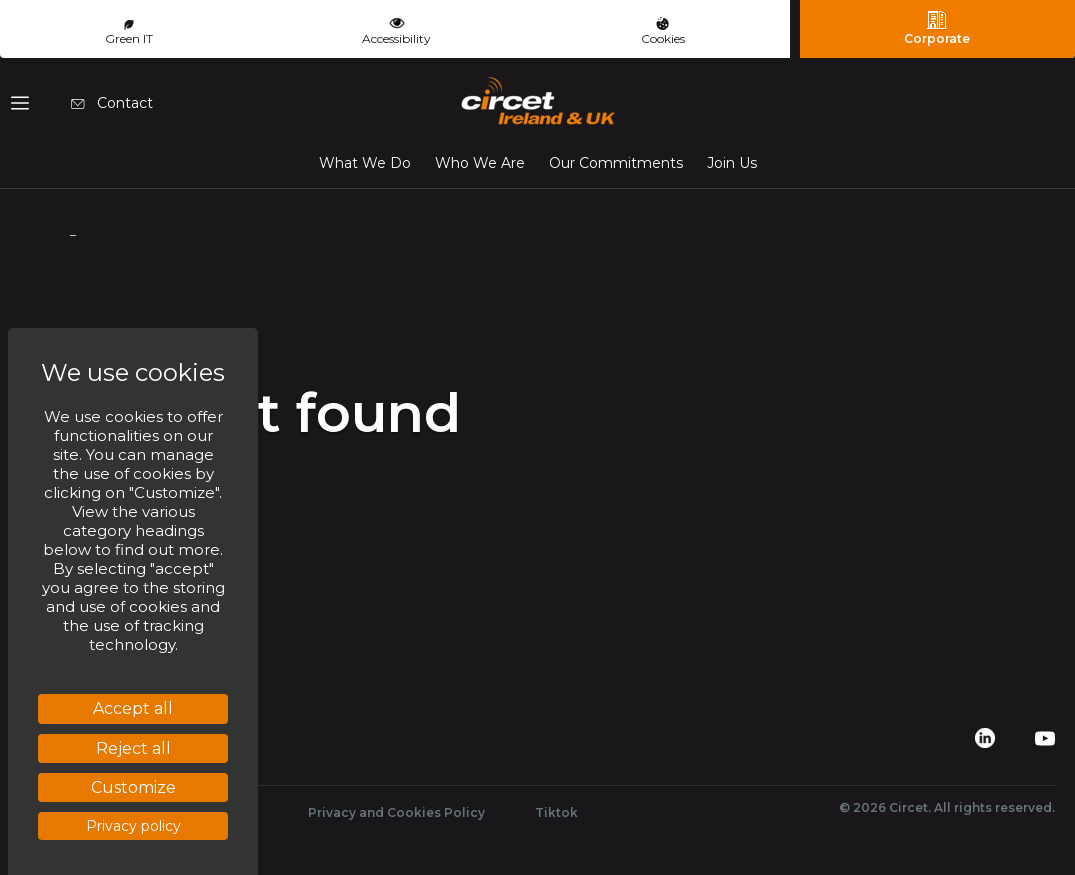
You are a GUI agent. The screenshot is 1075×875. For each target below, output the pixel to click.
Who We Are (480, 163)
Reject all (133, 748)
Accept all (133, 708)
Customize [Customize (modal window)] (133, 787)
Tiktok (556, 812)
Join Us (732, 163)
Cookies (663, 31)
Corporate (937, 28)
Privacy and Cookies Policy (396, 812)
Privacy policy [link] (133, 826)
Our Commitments (616, 163)
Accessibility (396, 29)
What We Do (365, 163)
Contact (112, 103)
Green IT (129, 33)
